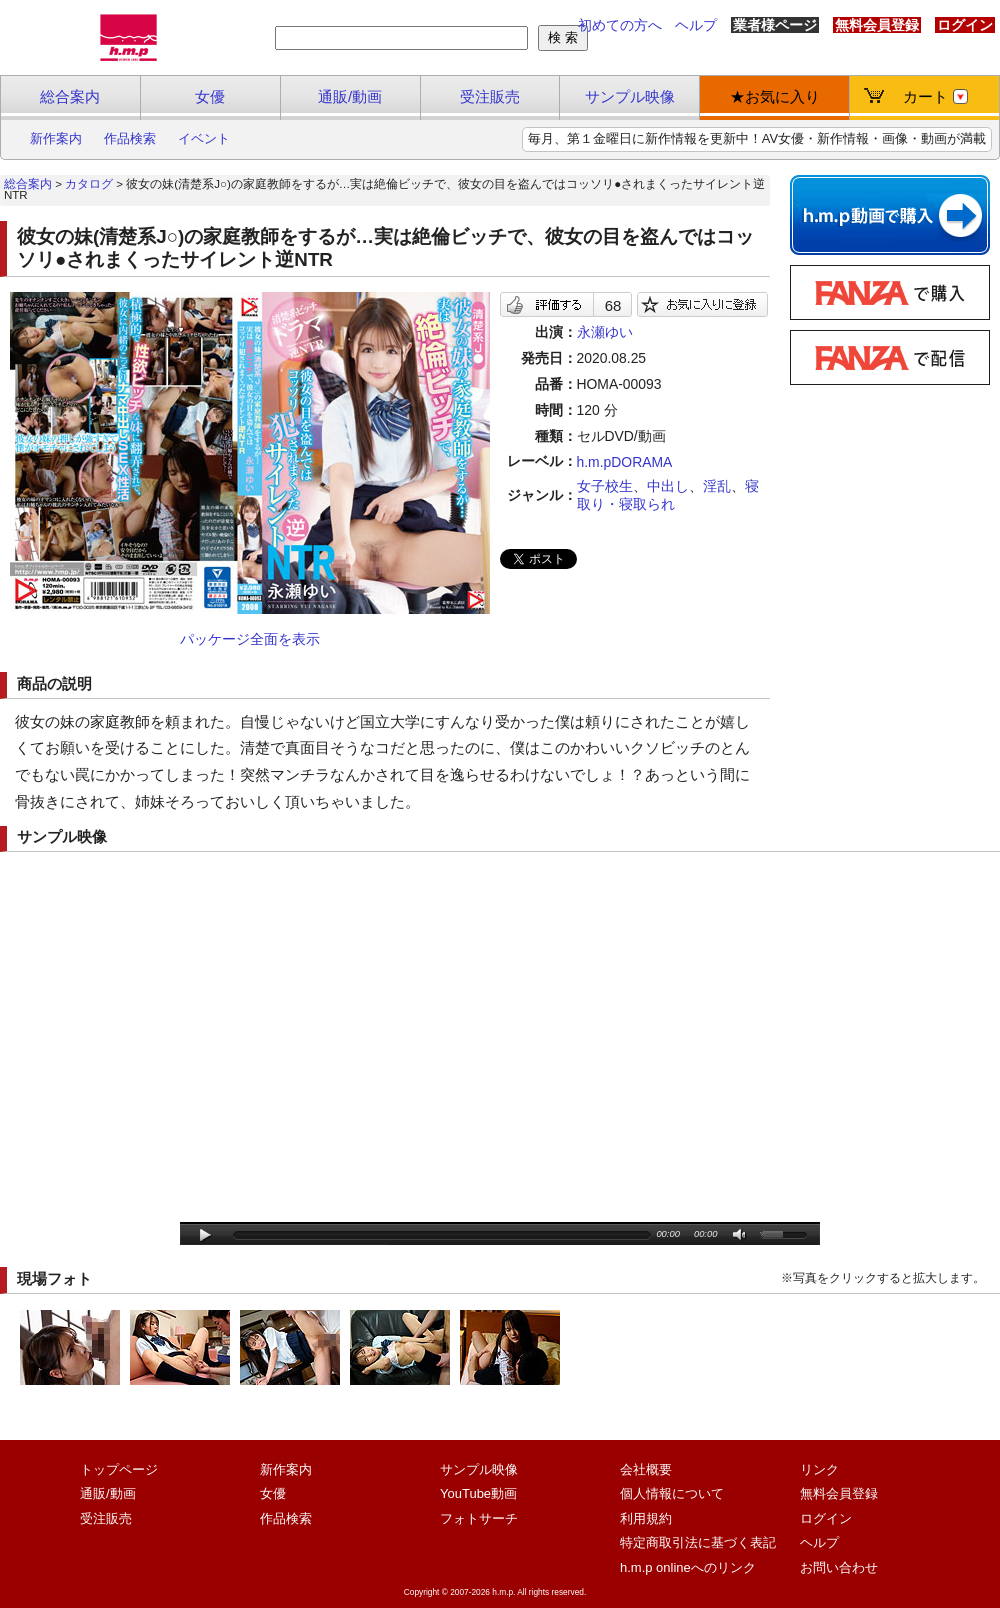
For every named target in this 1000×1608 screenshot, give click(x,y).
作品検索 (130, 138)
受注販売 (490, 96)
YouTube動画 (478, 1493)
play (205, 1235)
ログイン (965, 25)
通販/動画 (350, 96)
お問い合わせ (839, 1567)
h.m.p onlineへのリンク (688, 1567)
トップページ (119, 1469)
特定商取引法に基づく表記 (698, 1542)
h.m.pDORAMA (625, 462)
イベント (204, 138)
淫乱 (717, 486)
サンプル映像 (630, 96)
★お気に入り (775, 96)
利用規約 (646, 1518)
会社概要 (646, 1469)
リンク (819, 1469)
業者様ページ (775, 25)
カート (935, 96)
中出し (668, 486)
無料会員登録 (877, 25)
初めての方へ (620, 25)
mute (740, 1235)
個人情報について (672, 1493)
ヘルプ (696, 25)
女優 (210, 96)
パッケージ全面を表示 (250, 639)
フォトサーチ (479, 1518)
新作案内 (56, 138)
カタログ (89, 184)
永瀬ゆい (605, 332)
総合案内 (70, 96)
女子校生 (605, 486)
